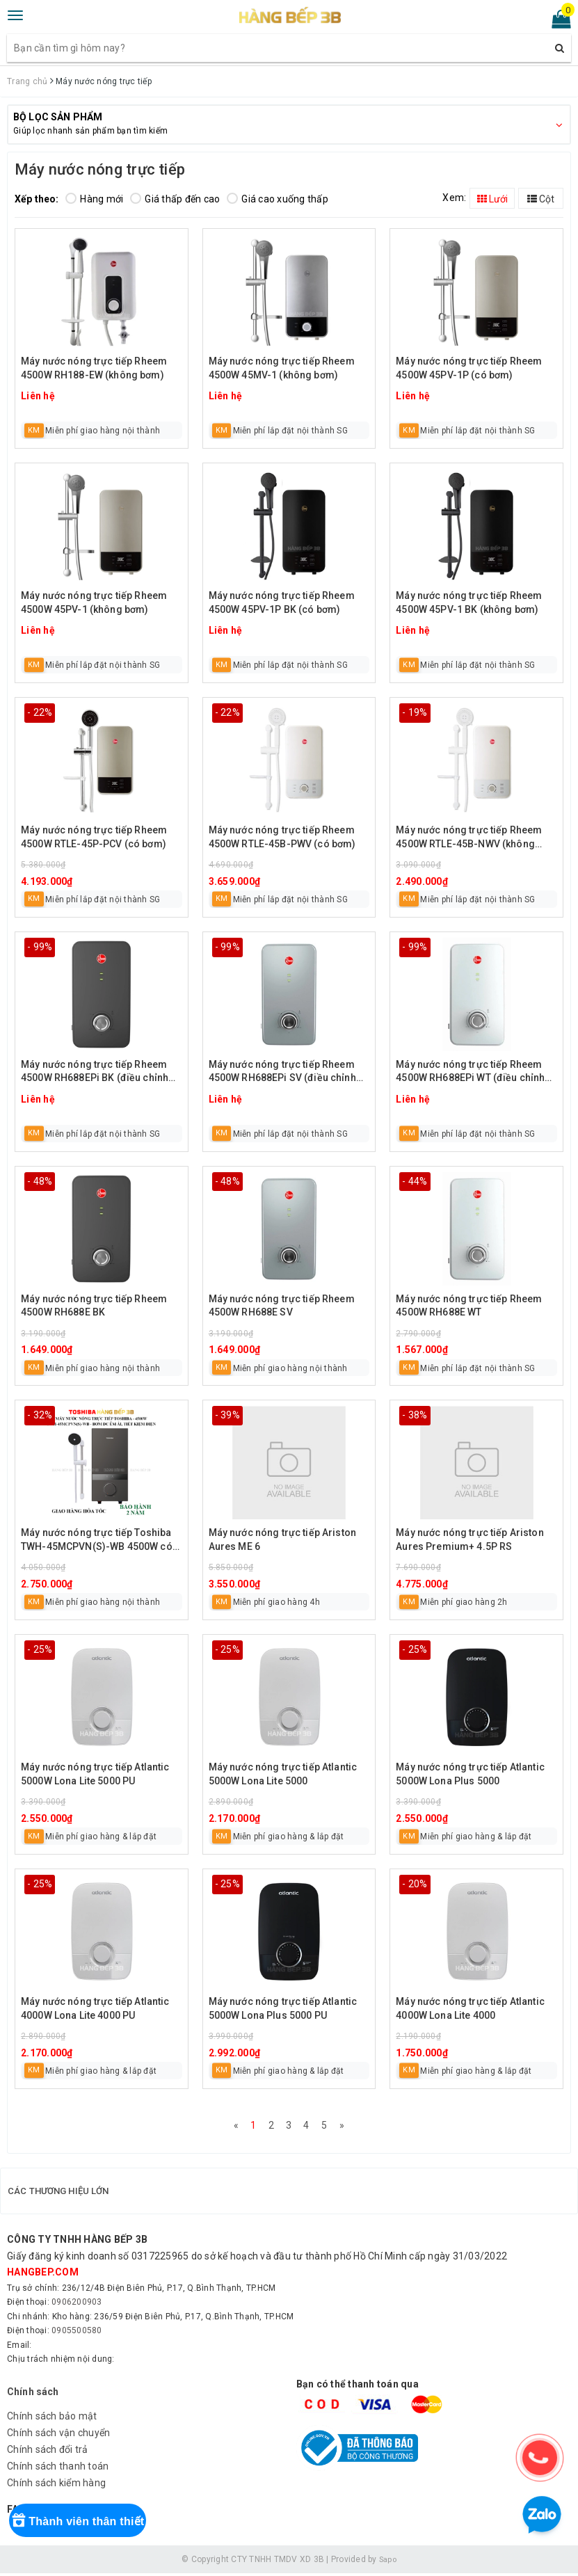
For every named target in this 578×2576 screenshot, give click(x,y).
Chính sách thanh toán (58, 2468)
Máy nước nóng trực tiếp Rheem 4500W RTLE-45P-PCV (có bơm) (94, 836)
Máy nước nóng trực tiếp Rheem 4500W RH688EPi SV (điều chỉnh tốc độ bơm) (282, 1072)
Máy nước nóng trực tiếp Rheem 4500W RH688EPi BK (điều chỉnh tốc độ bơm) (94, 1072)
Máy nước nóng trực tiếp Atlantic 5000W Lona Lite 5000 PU (95, 1773)
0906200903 (76, 2305)
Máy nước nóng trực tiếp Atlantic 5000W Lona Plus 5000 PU (283, 2008)
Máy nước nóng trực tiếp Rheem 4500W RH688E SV (282, 1305)
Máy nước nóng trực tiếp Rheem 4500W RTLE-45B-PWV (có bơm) (282, 836)
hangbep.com (43, 2274)
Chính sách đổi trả (47, 2452)
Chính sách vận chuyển (58, 2435)
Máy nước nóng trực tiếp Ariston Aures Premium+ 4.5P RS (469, 1539)
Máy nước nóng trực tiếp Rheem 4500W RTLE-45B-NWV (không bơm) (469, 837)
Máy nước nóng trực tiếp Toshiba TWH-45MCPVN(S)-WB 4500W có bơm (96, 1540)
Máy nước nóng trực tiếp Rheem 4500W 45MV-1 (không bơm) (282, 368)
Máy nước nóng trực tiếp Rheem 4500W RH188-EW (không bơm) (94, 368)
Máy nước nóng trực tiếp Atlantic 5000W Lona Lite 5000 (283, 1773)
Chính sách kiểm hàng (56, 2485)
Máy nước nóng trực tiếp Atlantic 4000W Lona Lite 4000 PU (95, 2008)
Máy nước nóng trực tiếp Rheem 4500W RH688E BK (94, 1305)
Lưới (492, 199)
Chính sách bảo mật (52, 2418)
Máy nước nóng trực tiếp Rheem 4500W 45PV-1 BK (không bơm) (469, 602)
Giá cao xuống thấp (277, 199)
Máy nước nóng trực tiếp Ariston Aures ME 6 (282, 1539)
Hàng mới (94, 199)
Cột (540, 199)
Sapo (387, 2561)
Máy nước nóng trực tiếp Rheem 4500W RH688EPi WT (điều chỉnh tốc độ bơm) (470, 1072)
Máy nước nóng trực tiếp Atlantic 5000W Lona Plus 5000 (470, 1773)
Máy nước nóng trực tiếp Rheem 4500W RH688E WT (469, 1305)
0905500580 (76, 2333)
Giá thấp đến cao (175, 199)
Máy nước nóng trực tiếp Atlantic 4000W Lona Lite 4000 (470, 2008)
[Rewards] (99, 2538)
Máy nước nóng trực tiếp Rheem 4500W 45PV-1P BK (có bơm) (282, 602)
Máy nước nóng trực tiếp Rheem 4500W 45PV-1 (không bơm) (94, 602)
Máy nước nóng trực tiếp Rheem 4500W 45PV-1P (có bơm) (469, 368)
